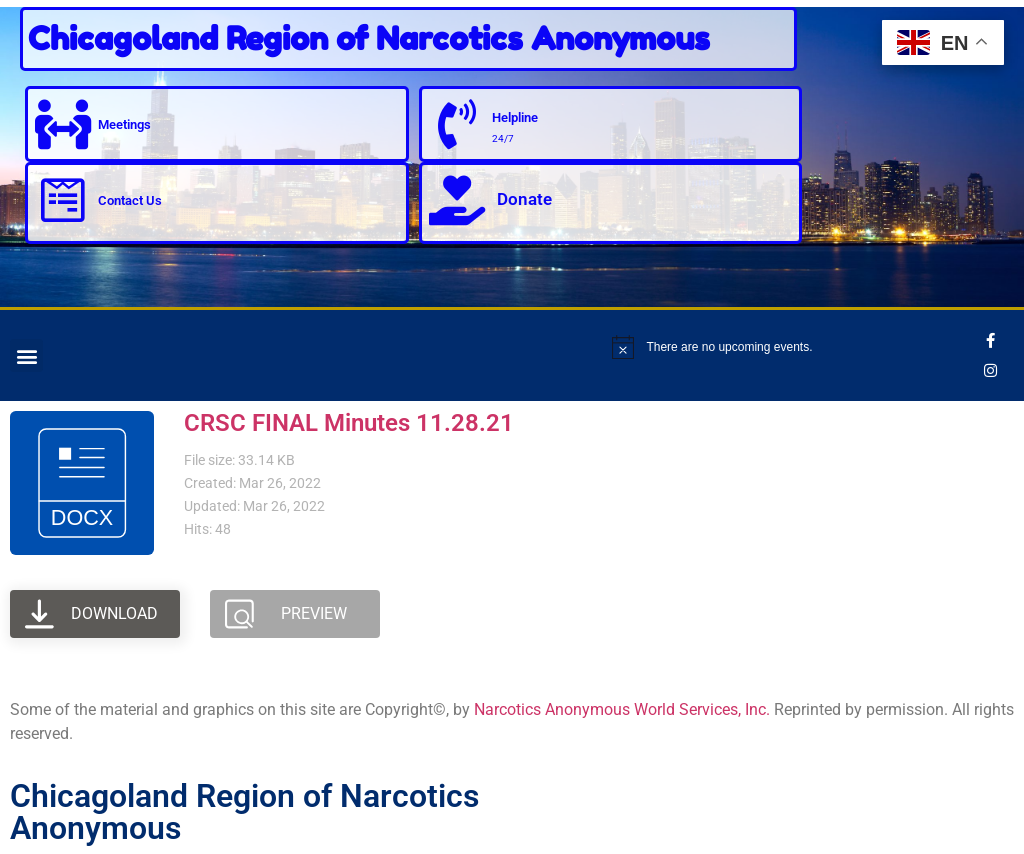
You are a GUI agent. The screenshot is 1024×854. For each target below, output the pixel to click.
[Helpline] (457, 124)
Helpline (515, 117)
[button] (26, 355)
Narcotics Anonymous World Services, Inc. (622, 709)
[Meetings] (63, 124)
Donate (524, 199)
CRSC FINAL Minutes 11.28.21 (349, 423)
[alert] (792, 347)
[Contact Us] (63, 200)
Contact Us (130, 200)
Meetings (124, 124)
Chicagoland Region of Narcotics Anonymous (369, 38)
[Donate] (457, 200)
